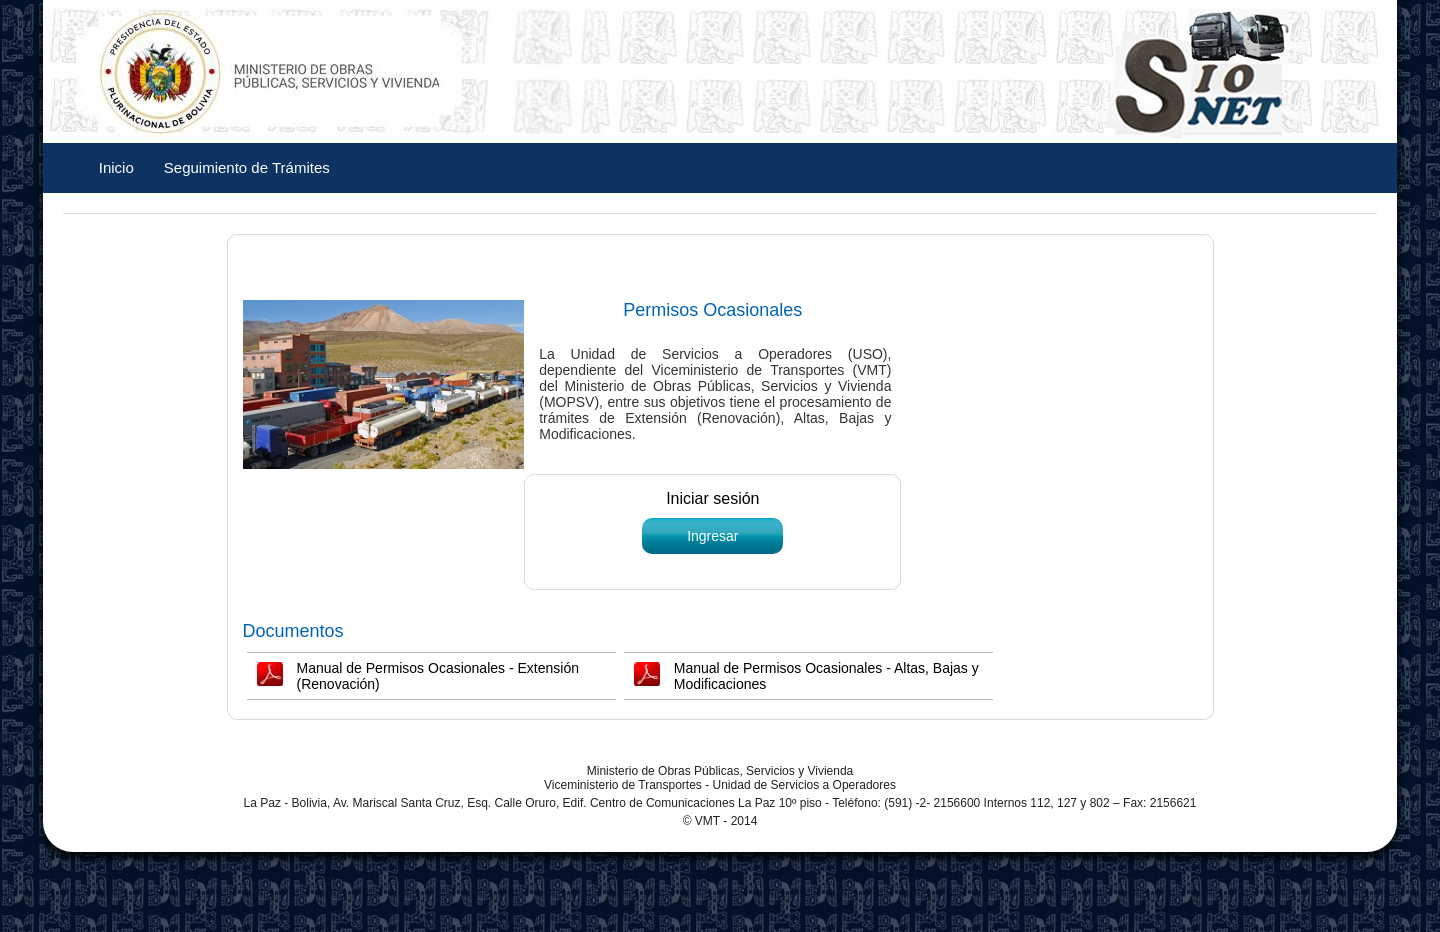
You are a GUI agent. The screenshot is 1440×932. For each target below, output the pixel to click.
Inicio (116, 167)
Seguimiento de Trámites (247, 167)
